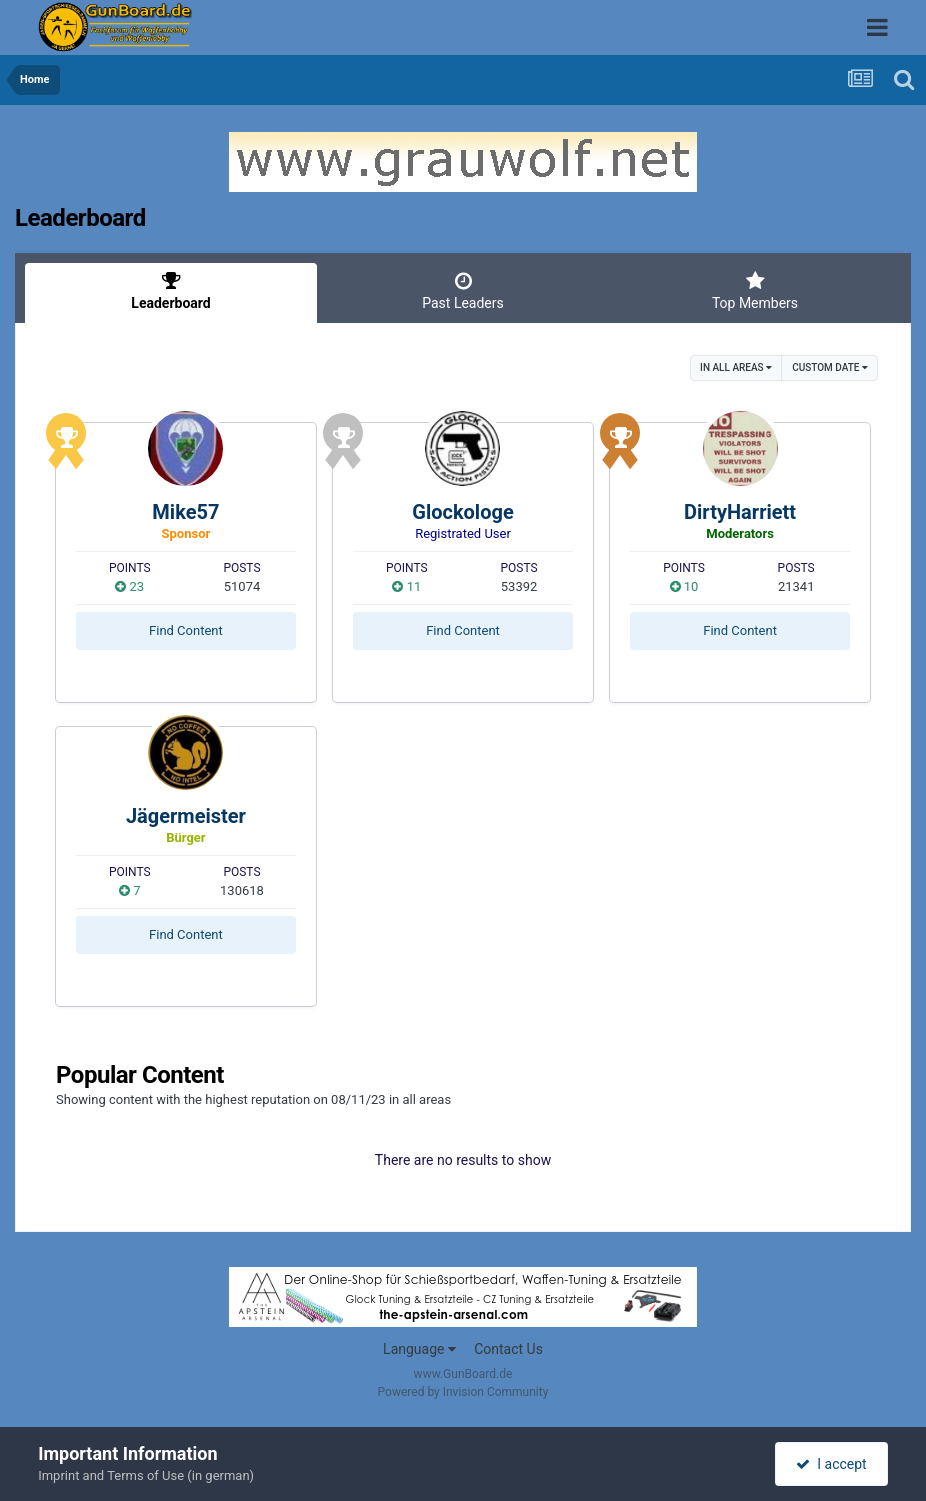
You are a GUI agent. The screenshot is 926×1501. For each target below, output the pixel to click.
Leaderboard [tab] (171, 291)
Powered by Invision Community (463, 1392)
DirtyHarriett (740, 512)
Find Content (186, 630)
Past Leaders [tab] (463, 291)
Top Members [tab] (755, 291)
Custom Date (830, 367)
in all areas (736, 367)
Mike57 (185, 512)
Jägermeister (186, 816)
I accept (831, 1464)
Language (419, 1349)
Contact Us (508, 1349)
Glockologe (462, 512)
